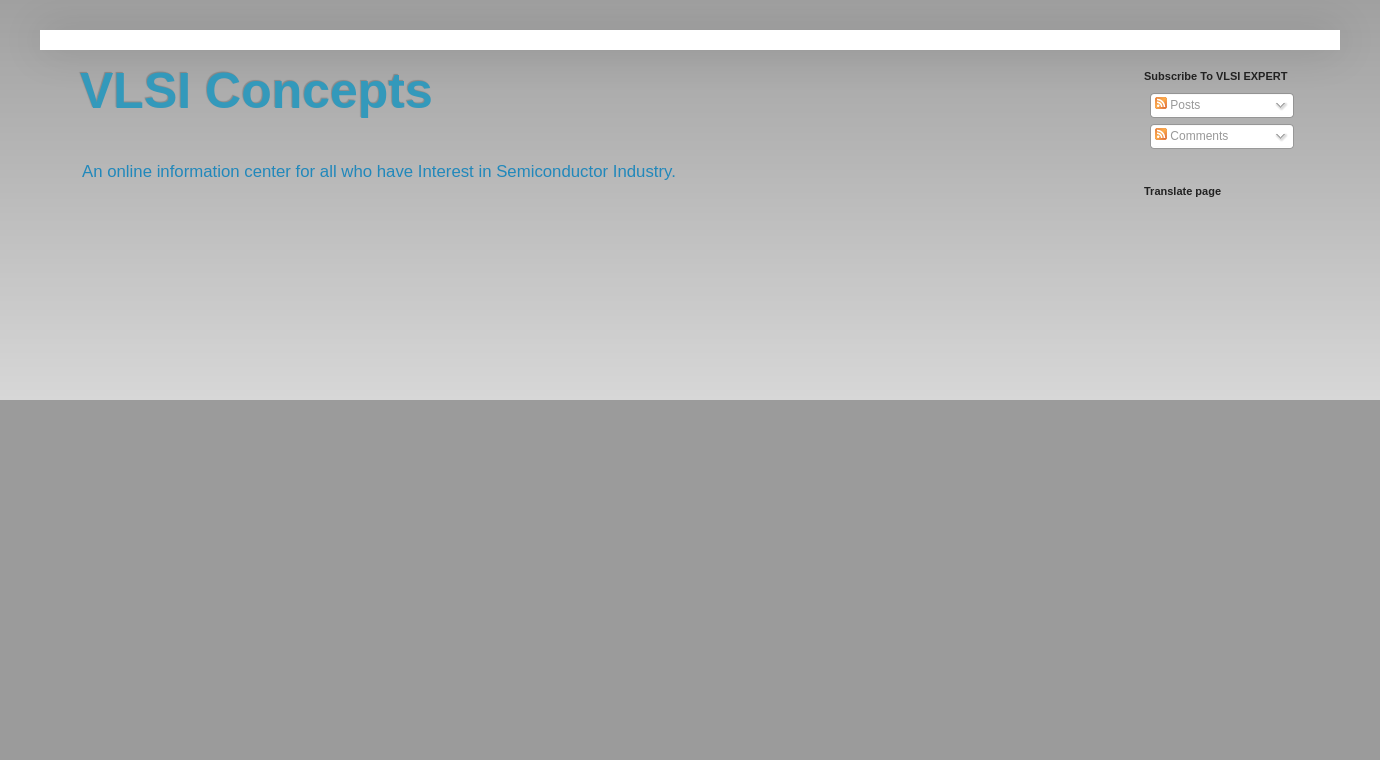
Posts (1177, 105)
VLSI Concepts (256, 91)
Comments (1191, 136)
